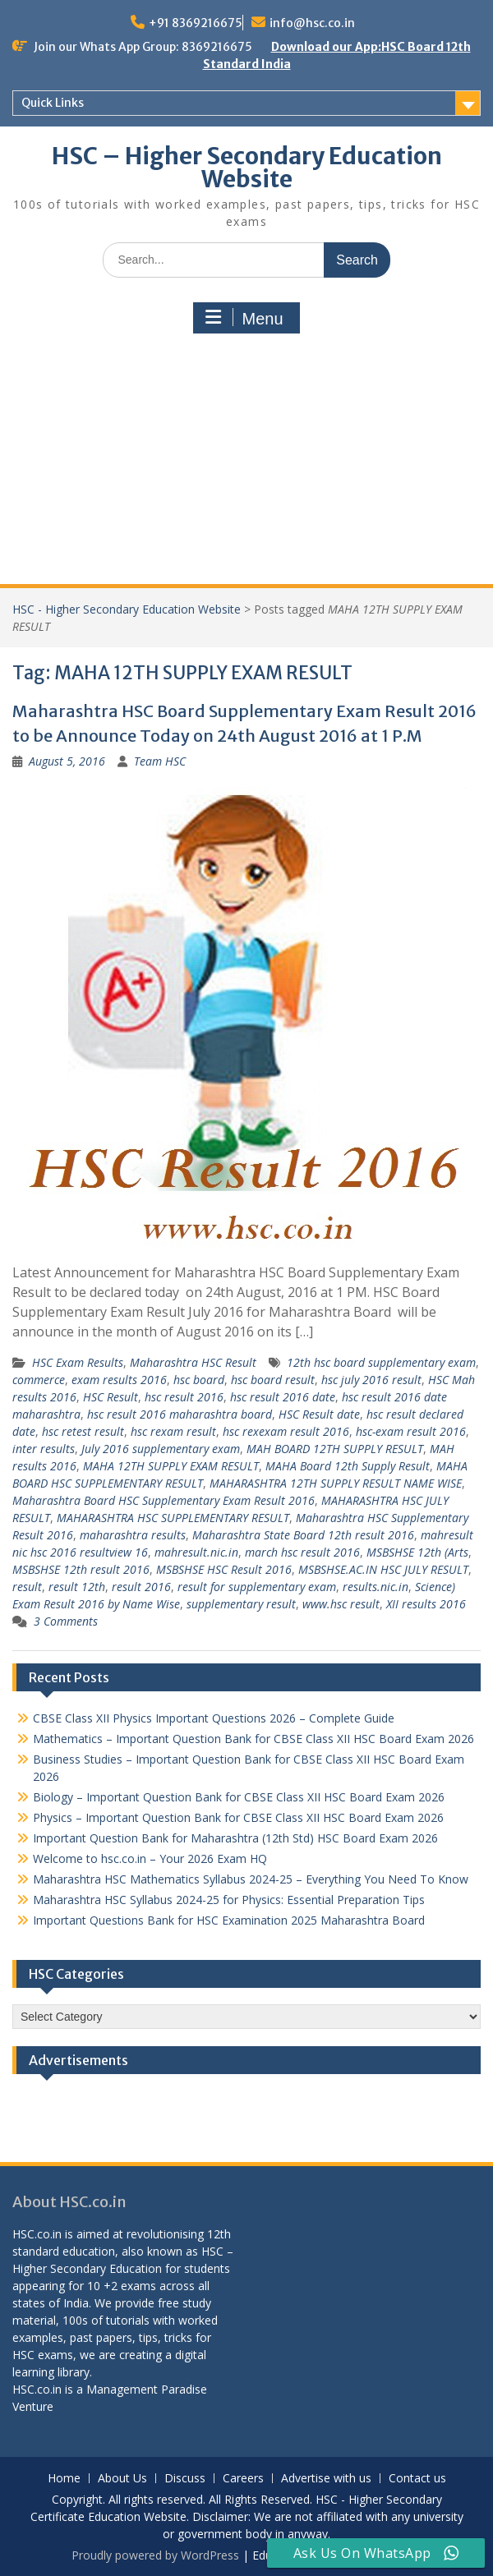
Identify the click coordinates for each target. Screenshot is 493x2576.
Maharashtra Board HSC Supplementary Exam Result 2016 (163, 1500)
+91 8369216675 (195, 23)
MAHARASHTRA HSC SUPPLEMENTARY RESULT (173, 1517)
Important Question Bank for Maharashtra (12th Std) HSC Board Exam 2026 (235, 1838)
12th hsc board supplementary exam (381, 1362)
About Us (122, 2478)
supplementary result (241, 1604)
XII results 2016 (426, 1604)
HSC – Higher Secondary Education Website (247, 167)
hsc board (198, 1379)
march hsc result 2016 (302, 1552)
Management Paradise (146, 2389)
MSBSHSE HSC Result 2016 (224, 1569)
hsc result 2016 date (282, 1397)
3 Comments (66, 1621)
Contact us (417, 2478)
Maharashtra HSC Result (193, 1362)
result (27, 1586)
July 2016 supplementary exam (160, 1448)
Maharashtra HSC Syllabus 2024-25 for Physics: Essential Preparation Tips (229, 1899)
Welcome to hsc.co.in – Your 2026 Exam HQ (150, 1858)
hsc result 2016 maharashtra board (179, 1414)
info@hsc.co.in (312, 23)
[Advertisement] (246, 461)
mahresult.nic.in (196, 1552)
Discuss (184, 2478)
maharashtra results (133, 1535)
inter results (43, 1448)
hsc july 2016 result (371, 1379)
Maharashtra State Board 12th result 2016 (303, 1535)
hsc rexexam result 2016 (286, 1431)
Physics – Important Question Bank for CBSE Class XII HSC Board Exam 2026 (238, 1817)
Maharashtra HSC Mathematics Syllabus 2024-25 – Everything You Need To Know (250, 1879)
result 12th (76, 1586)
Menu (244, 318)
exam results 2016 (119, 1379)
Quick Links (52, 102)
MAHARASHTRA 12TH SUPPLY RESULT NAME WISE (336, 1483)
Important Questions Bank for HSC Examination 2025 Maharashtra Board (229, 1920)
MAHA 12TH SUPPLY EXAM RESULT (171, 1466)
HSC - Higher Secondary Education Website (126, 609)
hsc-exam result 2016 (411, 1431)
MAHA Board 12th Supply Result (347, 1466)
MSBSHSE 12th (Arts (417, 1552)
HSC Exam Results (77, 1362)
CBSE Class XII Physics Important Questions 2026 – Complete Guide (213, 1718)
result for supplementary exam (256, 1586)
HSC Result (110, 1397)
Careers (243, 2478)
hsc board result (273, 1379)
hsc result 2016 (184, 1397)
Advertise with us (326, 2478)
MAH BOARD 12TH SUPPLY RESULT (334, 1448)
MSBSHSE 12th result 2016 (81, 1569)
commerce (38, 1379)
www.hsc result (341, 1604)
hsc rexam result (173, 1431)
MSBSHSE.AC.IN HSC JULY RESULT (383, 1569)
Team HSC (160, 761)
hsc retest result (83, 1431)
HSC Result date (319, 1414)
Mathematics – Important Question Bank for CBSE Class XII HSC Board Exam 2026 (253, 1738)
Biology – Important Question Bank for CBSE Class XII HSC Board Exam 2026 (239, 1797)
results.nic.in (375, 1586)
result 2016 (141, 1586)
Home (64, 2478)
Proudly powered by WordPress (155, 2555)
